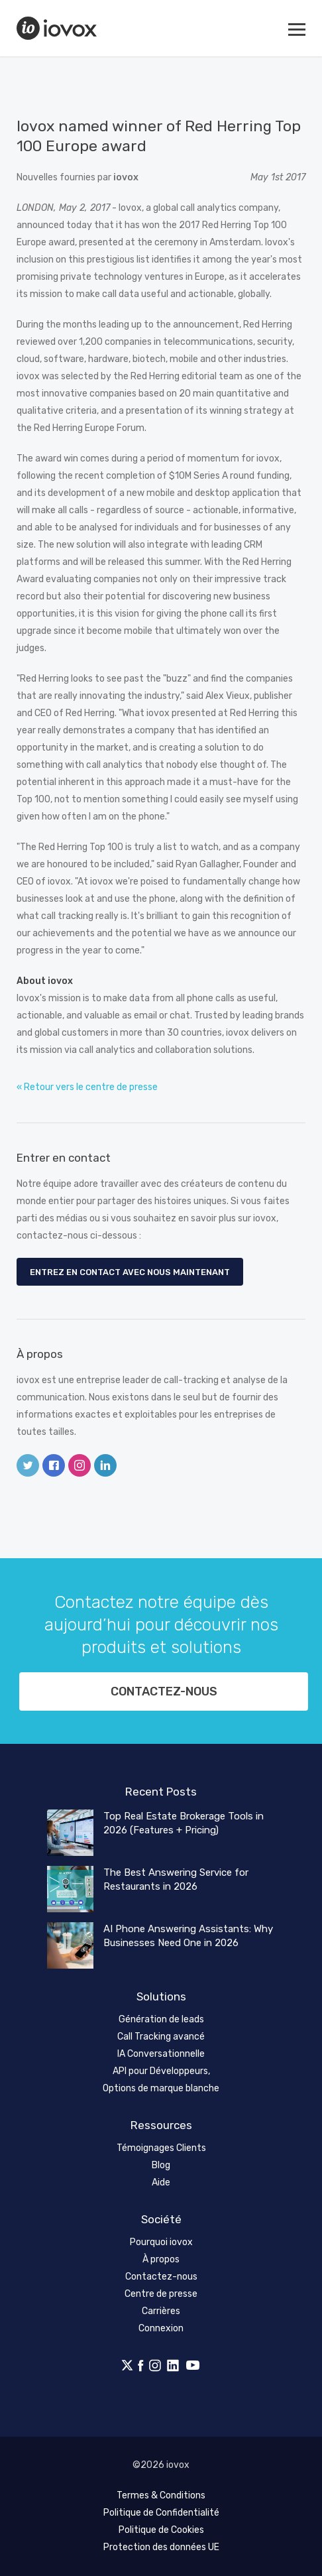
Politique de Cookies (161, 2530)
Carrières (161, 2311)
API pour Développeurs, (161, 2071)
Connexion (161, 2328)
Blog (161, 2165)
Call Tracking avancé (161, 2036)
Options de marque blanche (161, 2088)
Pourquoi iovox (161, 2242)
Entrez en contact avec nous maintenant (130, 1272)
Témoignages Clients (161, 2148)
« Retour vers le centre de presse (87, 1087)
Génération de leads (161, 2019)
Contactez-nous (164, 1691)
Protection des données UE (161, 2547)
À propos (161, 2259)
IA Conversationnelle (161, 2053)
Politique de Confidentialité (161, 2512)
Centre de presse (161, 2294)
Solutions (161, 1996)
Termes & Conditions (161, 2495)
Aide (161, 2182)
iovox (58, 28)
